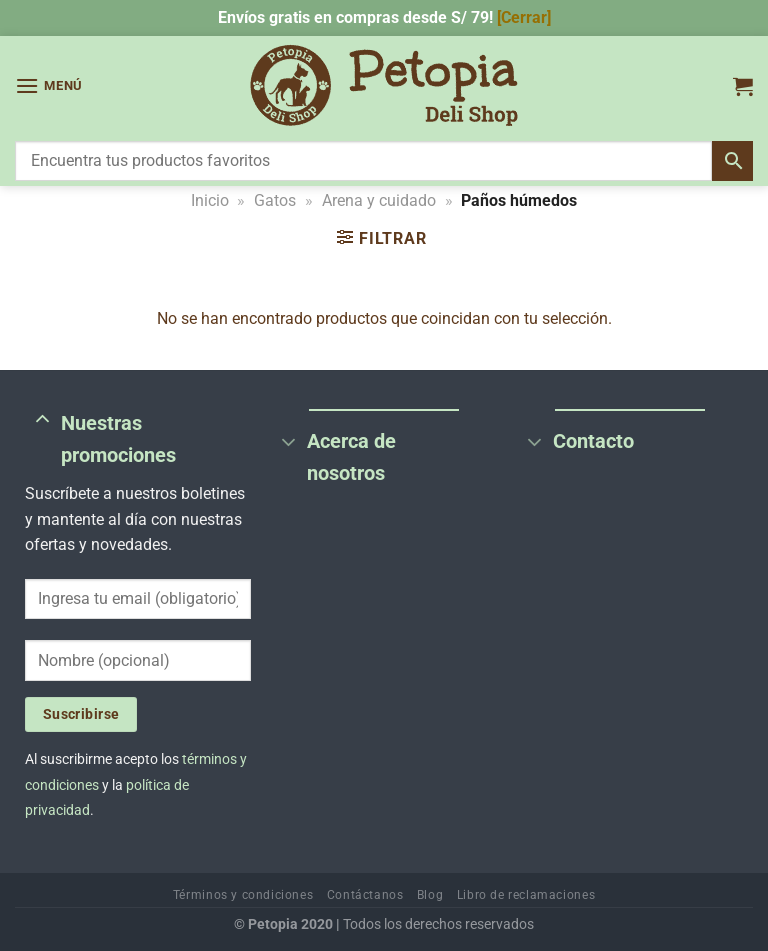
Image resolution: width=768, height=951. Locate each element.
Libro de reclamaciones (526, 895)
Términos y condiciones (243, 895)
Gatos (275, 200)
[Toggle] (42, 420)
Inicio (210, 200)
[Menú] (49, 85)
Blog (430, 895)
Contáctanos (365, 895)
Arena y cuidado (379, 200)
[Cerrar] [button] (524, 17)
